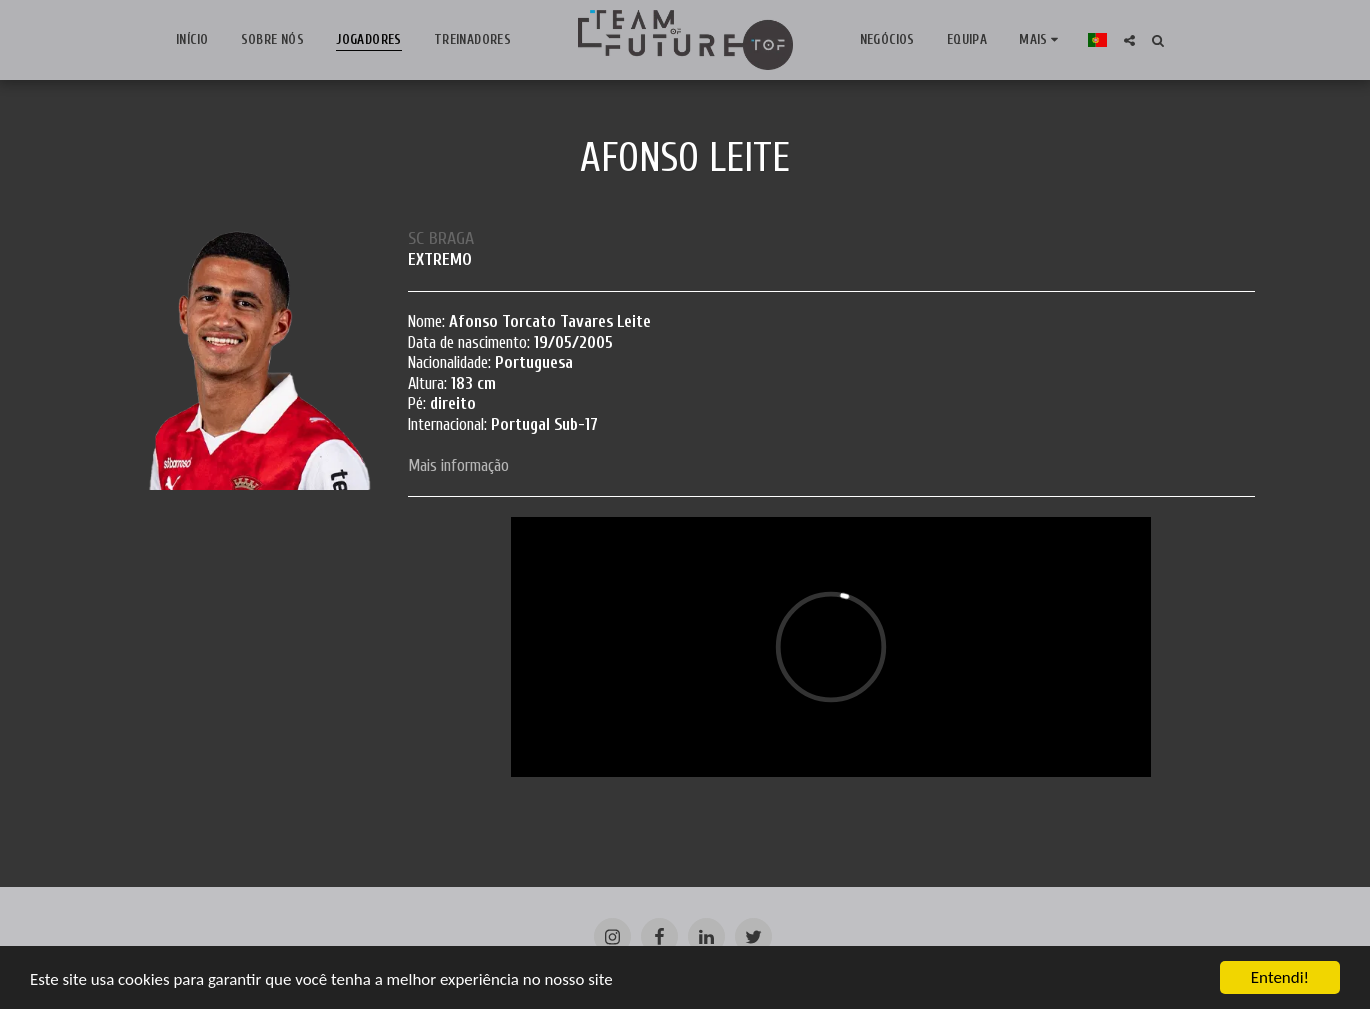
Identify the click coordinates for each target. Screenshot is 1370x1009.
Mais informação (458, 465)
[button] (1120, 40)
